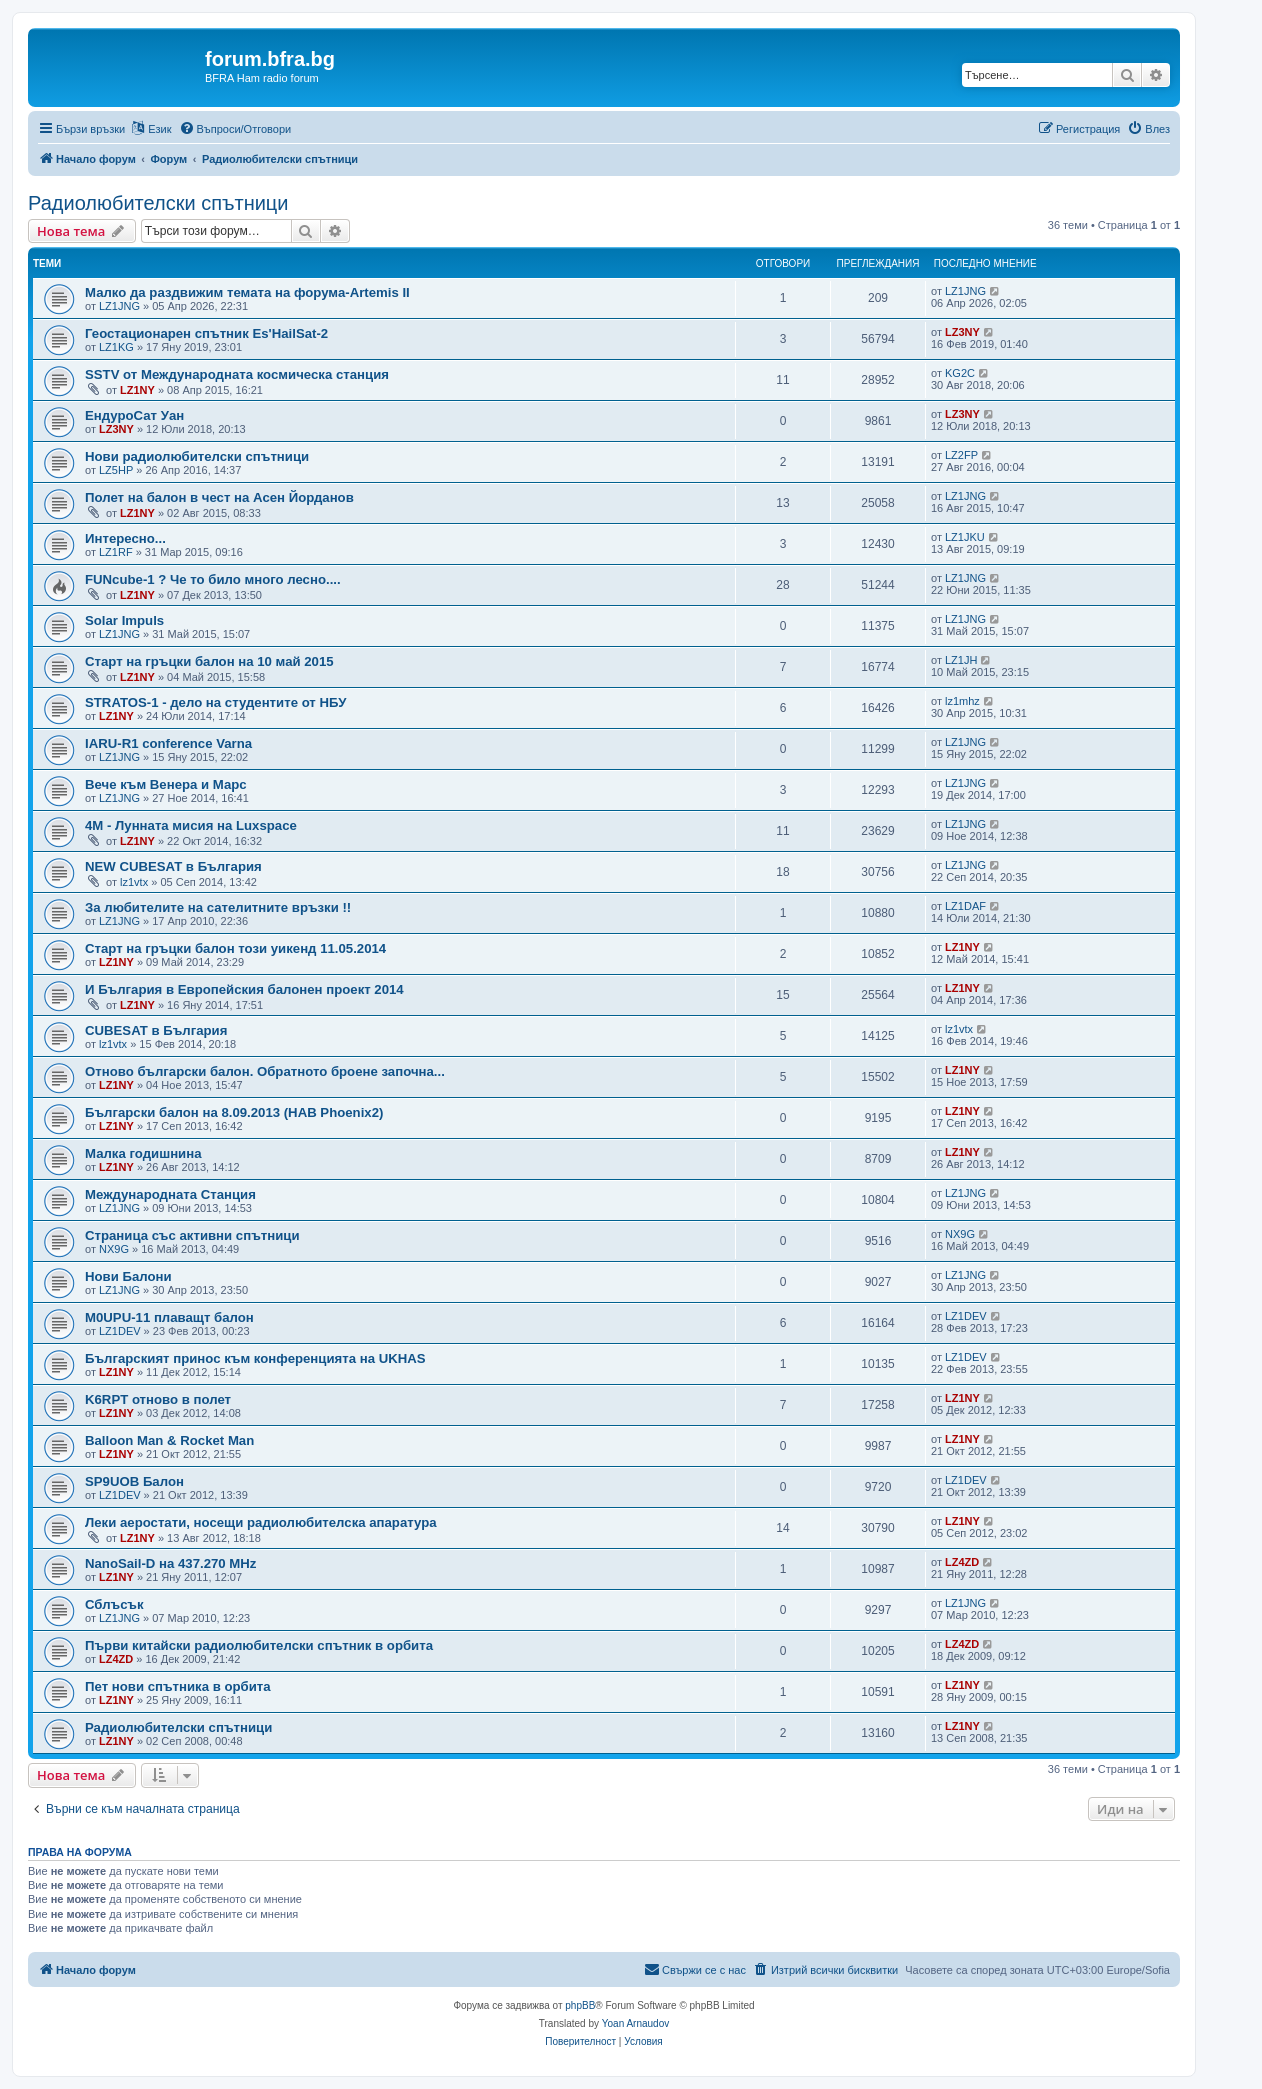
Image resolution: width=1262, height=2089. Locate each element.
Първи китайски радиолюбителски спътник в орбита (259, 1645)
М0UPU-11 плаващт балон (169, 1317)
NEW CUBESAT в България (173, 866)
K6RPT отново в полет (158, 1399)
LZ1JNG (119, 306)
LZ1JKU (965, 537)
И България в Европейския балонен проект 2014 (244, 989)
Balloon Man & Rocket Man (169, 1440)
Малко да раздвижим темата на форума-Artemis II (247, 292)
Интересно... (125, 538)
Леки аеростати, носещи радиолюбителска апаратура (261, 1522)
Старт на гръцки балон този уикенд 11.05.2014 (235, 948)
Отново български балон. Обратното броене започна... (265, 1071)
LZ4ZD (962, 1562)
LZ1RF (116, 552)
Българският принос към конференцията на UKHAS (255, 1358)
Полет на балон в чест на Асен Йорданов (219, 497)
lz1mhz (962, 701)
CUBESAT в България (156, 1030)
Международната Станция (170, 1194)
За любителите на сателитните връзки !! (218, 907)
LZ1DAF (965, 906)
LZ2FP (961, 455)
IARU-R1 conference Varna (168, 743)
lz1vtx (134, 882)
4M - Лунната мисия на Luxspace (191, 825)
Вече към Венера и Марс (166, 784)
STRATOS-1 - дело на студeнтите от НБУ (215, 702)
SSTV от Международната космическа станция (237, 374)
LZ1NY (137, 390)
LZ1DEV (120, 1331)
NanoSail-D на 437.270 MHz (170, 1563)
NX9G (114, 1249)
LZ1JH (961, 660)
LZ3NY (962, 332)
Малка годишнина (143, 1153)
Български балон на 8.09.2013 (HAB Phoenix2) (234, 1112)
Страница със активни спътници (192, 1235)
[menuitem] (235, 129)
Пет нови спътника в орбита (178, 1686)
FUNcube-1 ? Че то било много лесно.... (213, 579)
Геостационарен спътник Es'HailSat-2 (206, 333)
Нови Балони (128, 1276)
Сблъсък (114, 1604)
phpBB (580, 2005)
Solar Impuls (124, 620)
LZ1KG (116, 347)
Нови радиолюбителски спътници (197, 456)
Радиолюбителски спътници (158, 203)
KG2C (960, 373)
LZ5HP (116, 470)
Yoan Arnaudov (635, 2023)
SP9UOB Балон (134, 1481)
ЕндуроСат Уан (134, 415)
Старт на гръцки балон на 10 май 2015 (209, 661)
